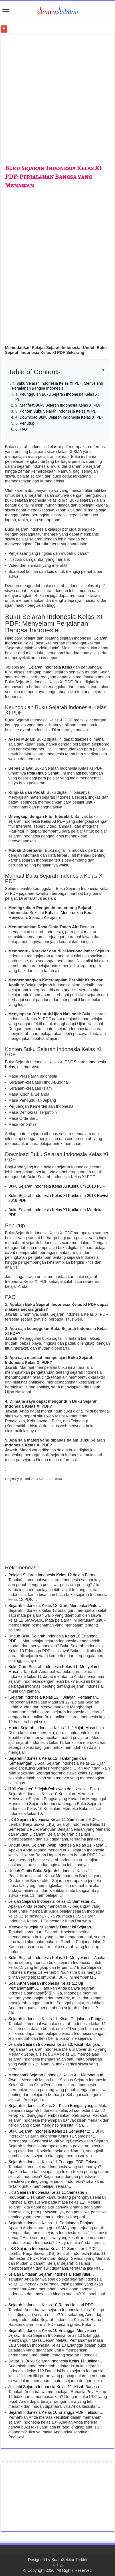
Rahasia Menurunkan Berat (69, 912)
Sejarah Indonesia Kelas (50, 667)
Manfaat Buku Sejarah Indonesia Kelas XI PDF (60, 405)
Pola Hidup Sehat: (43, 773)
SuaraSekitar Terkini (69, 2559)
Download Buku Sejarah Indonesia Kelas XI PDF (62, 417)
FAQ (23, 429)
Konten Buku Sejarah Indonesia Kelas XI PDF (59, 411)
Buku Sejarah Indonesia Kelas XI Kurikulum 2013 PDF (56, 1186)
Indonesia (61, 616)
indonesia (38, 447)
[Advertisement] (57, 130)
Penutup (27, 423)
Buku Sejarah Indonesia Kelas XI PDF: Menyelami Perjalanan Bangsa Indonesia (57, 386)
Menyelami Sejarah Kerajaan (34, 917)
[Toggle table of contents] (103, 370)
